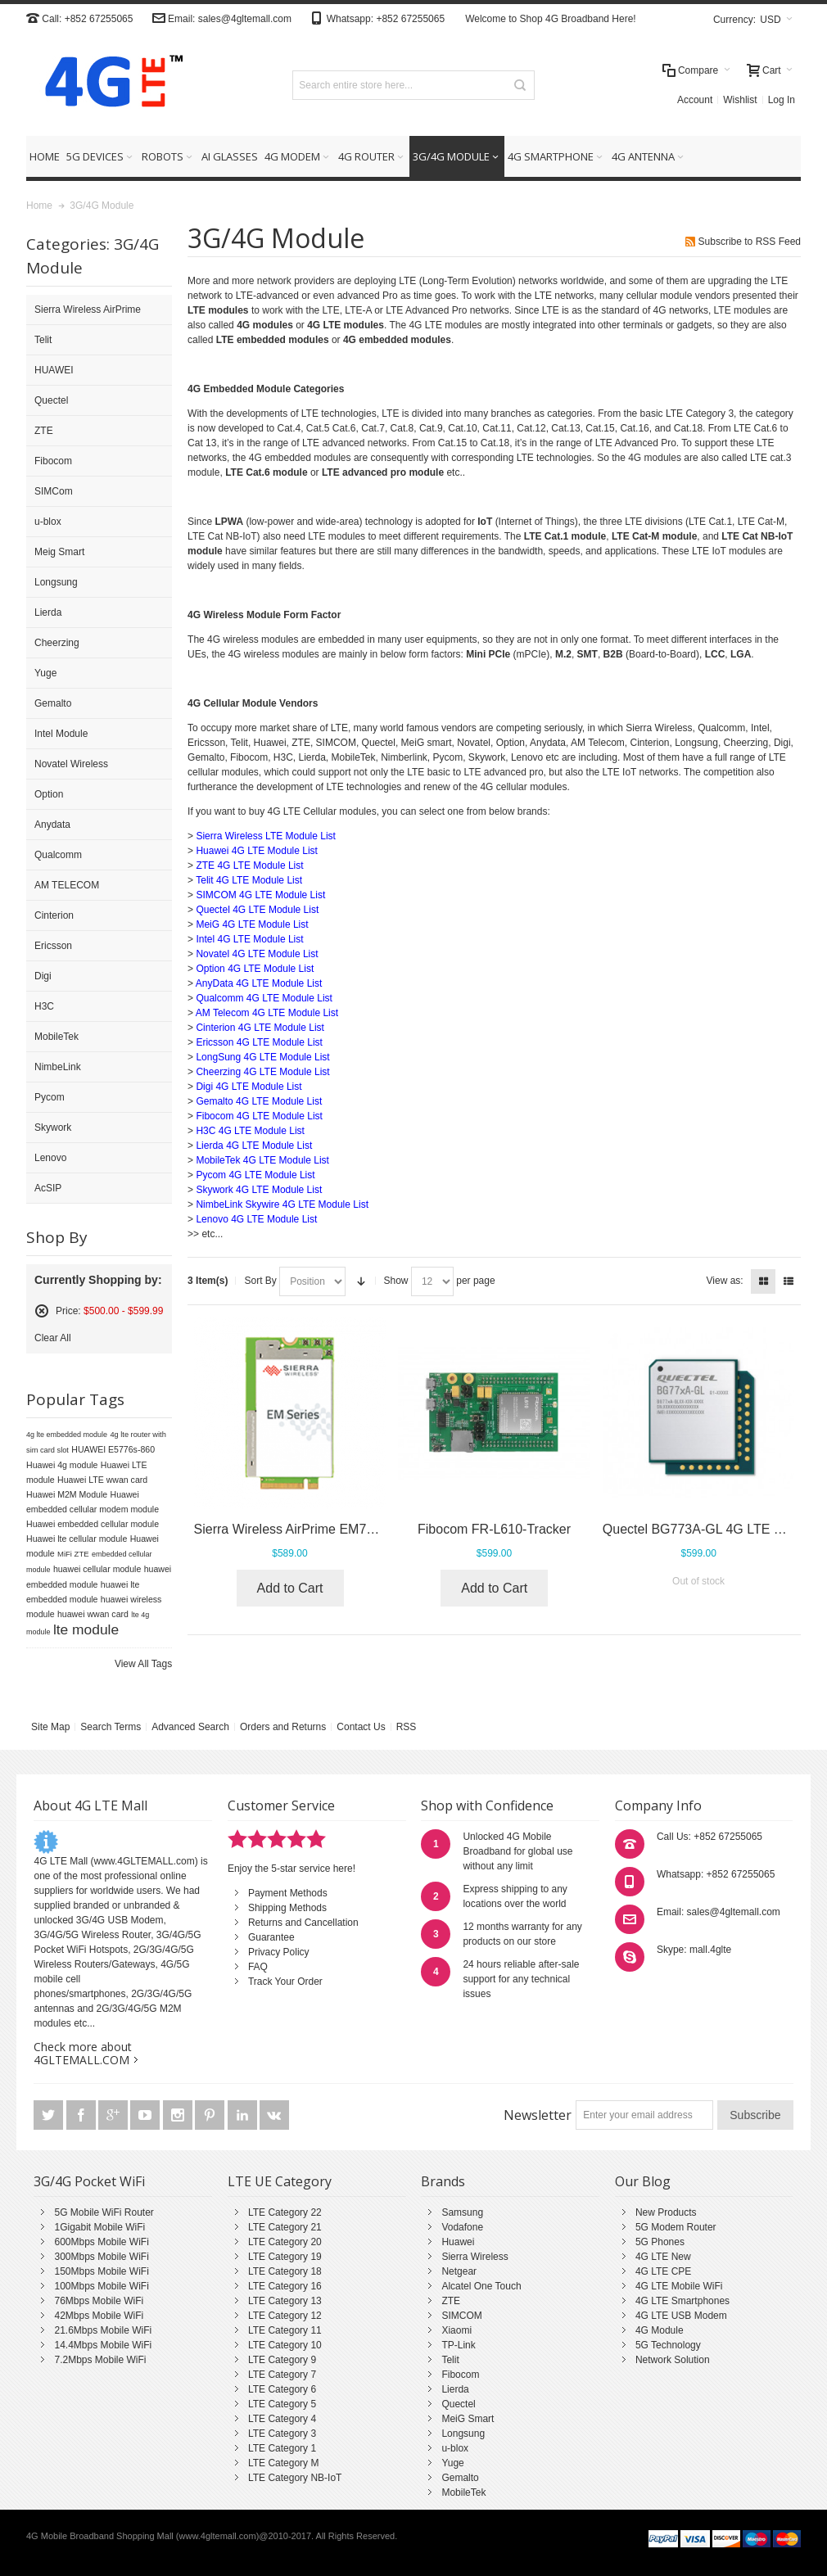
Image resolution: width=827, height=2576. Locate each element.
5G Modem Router (675, 2227)
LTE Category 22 (285, 2212)
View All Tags (143, 1664)
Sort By (260, 1280)
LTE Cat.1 (710, 521)
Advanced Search (190, 1727)
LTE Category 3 (282, 2433)
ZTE (450, 2301)
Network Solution (672, 2360)
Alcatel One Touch (481, 2286)
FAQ (258, 1967)
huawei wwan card (93, 1614)
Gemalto (459, 2477)
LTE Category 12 (285, 2315)
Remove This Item (41, 1311)
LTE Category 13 (285, 2301)
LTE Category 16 (285, 2286)
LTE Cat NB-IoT (222, 536)
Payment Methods (288, 1893)
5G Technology (668, 2345)
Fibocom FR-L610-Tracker (494, 1529)
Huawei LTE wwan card (102, 1480)
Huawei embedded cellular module (92, 1524)
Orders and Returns (283, 1727)
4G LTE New (663, 2256)
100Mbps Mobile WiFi (101, 2286)
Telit (450, 2360)
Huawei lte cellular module (76, 1538)
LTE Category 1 (282, 2448)
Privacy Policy (279, 1952)
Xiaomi (456, 2330)
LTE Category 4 (282, 2419)
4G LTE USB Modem (681, 2315)
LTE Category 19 (285, 2256)
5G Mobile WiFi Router (103, 2212)
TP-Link (458, 2345)
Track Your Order (285, 1981)
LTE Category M (283, 2463)
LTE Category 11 (285, 2330)
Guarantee (271, 1937)
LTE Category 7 (282, 2374)
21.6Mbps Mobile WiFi (102, 2330)
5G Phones (660, 2242)
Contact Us (361, 1727)
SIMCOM (461, 2315)
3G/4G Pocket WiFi (89, 2181)
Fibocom (460, 2374)
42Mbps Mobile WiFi (98, 2315)
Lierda (454, 2389)
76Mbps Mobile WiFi (98, 2301)
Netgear (459, 2271)
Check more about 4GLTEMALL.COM (83, 2053)
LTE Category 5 (282, 2404)
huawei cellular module (97, 1569)
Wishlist (740, 100)
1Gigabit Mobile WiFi (99, 2227)
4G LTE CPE (663, 2271)
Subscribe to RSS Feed (749, 241)
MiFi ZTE (73, 1553)
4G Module (659, 2330)
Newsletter (538, 2115)
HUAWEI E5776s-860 (113, 1449)
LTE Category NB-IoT (294, 2477)
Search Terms (110, 1727)
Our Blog (643, 2181)
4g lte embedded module (66, 1434)
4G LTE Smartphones (682, 2301)
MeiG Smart (467, 2419)
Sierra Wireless (474, 2256)
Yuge (452, 2463)
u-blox (454, 2448)
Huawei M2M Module (66, 1494)
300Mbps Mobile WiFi (101, 2256)
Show (396, 1280)
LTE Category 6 (282, 2389)
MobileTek (463, 2492)
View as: (725, 1280)
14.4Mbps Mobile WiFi (102, 2345)
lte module (86, 1629)
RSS (406, 1727)
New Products (666, 2212)
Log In (781, 100)
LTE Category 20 (285, 2242)
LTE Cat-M (761, 521)
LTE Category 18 (285, 2271)
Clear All (52, 1338)
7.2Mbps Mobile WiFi (100, 2360)
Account (694, 100)
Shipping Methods (287, 1908)
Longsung (463, 2433)
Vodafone (462, 2227)
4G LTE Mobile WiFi (678, 2286)
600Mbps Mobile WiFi (101, 2242)
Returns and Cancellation (303, 1922)
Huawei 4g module (62, 1465)
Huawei (457, 2242)
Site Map (50, 1727)
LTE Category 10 (285, 2345)
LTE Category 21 (285, 2227)
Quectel (458, 2404)
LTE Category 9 (282, 2360)
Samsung (462, 2212)
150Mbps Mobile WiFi (101, 2271)
